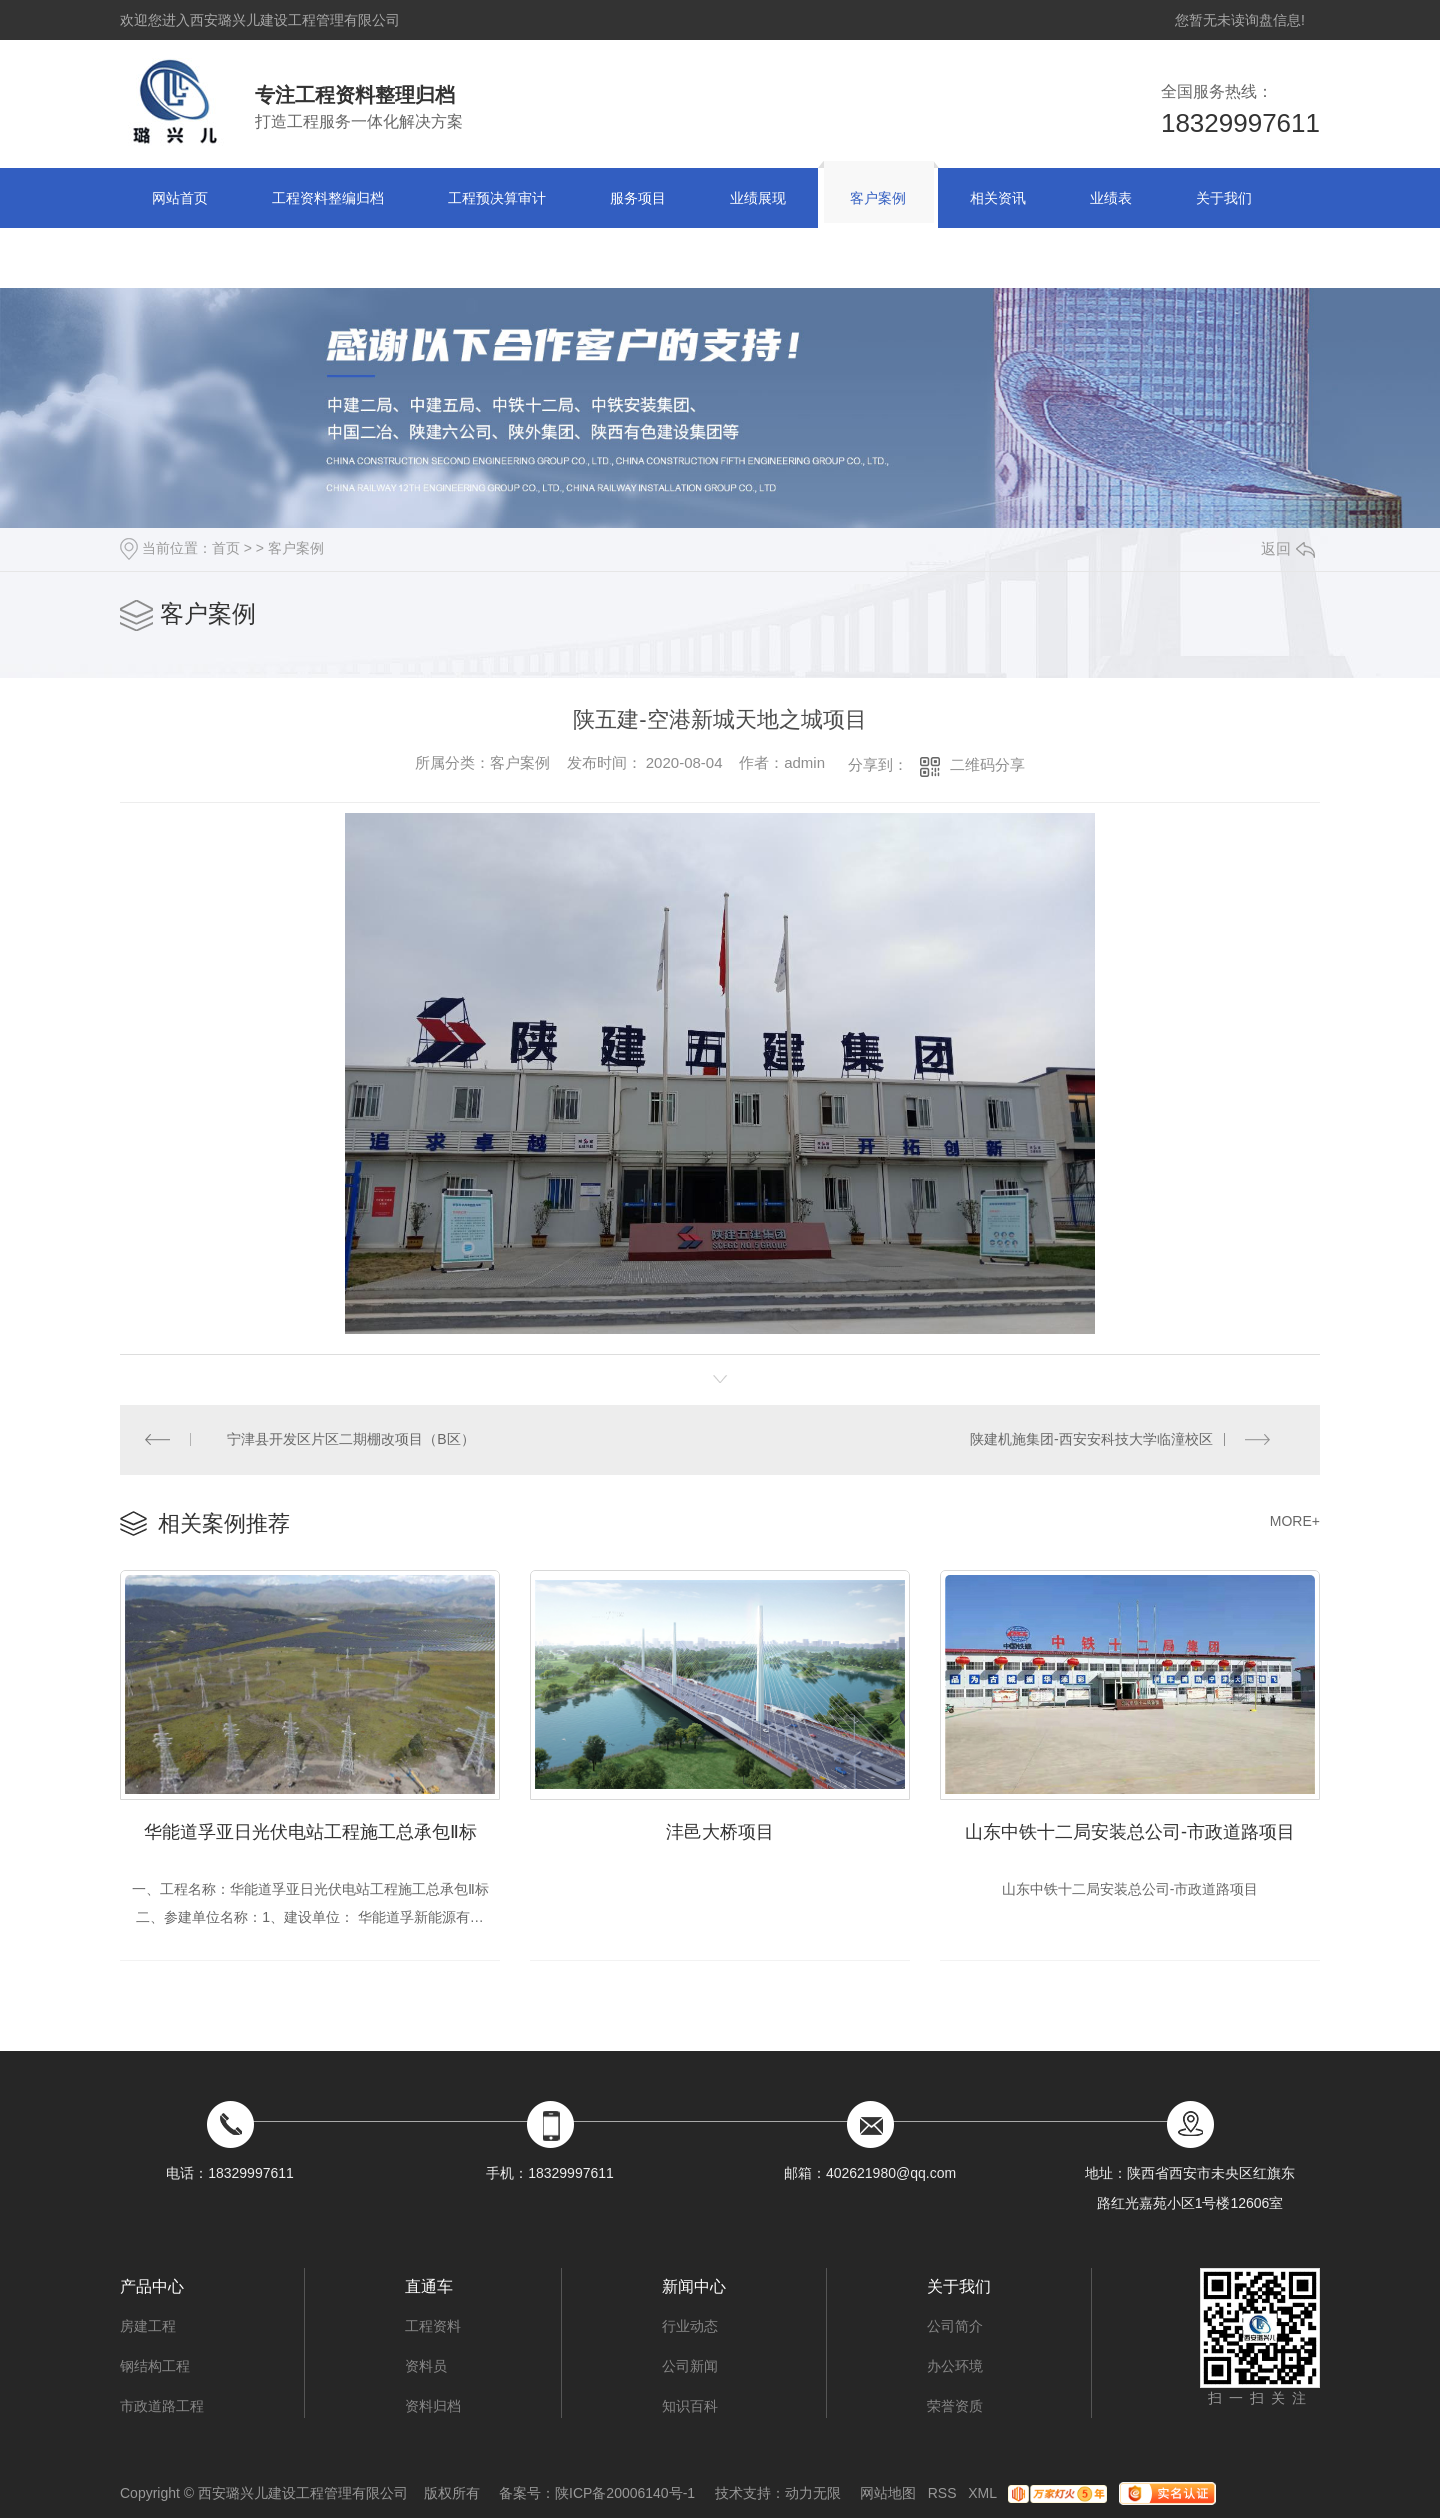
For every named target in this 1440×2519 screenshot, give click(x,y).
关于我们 (1224, 198)
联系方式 (180, 258)
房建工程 (148, 2327)
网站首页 (180, 198)
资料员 (426, 2367)
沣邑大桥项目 (720, 1833)
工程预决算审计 (497, 198)
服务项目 (638, 198)
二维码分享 (987, 764)
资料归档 (433, 2407)
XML (982, 2494)
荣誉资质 (955, 2407)
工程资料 (433, 2327)
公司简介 (955, 2327)
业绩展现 (758, 198)
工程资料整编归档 (328, 198)
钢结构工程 (155, 2367)
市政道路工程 (162, 2407)
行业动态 (690, 2327)
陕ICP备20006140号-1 (625, 2494)
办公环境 (955, 2367)
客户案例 (878, 198)
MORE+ (1295, 1522)
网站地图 (888, 2494)
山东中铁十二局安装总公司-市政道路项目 (1130, 1833)
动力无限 (813, 2494)
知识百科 (690, 2407)
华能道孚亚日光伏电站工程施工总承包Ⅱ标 (310, 1833)
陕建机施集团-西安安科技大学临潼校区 (1091, 1440)
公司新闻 (690, 2367)
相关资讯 (998, 198)
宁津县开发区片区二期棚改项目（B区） (351, 1440)
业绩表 (1111, 198)
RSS (942, 2494)
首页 (226, 548)
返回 (1288, 548)
